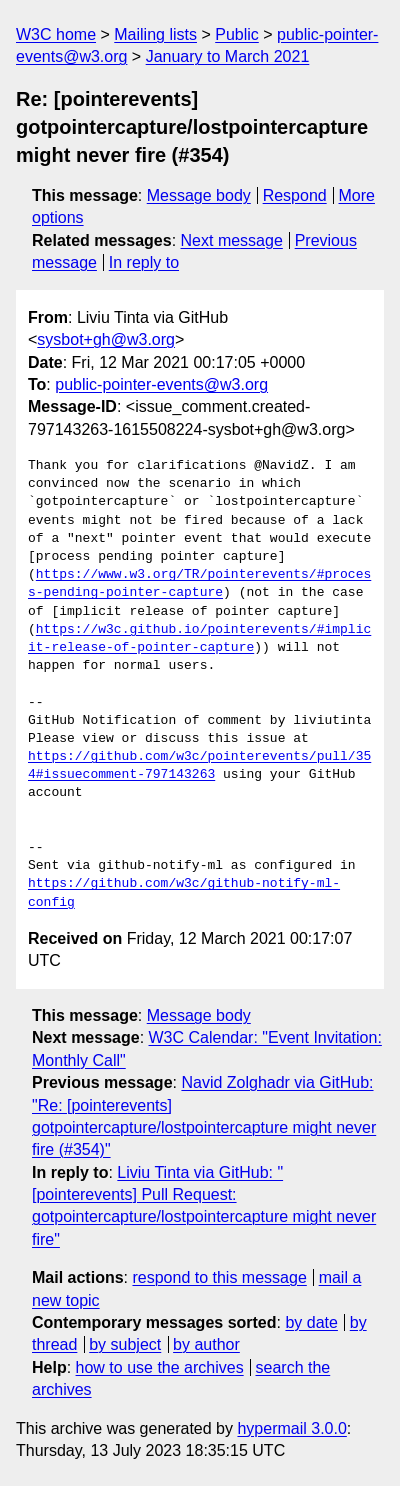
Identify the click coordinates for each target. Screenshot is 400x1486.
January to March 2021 (228, 56)
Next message (232, 240)
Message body (199, 195)
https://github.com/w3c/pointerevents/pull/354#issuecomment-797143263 (199, 766)
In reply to (144, 262)
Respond (295, 195)
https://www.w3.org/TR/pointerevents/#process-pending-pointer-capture (199, 584)
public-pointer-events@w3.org (161, 384)
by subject (125, 1344)
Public (237, 34)
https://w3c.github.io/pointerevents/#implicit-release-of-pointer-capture (199, 639)
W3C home (56, 34)
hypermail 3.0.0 (291, 1428)
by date (311, 1322)
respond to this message (219, 1277)
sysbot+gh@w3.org (106, 339)
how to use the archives (160, 1367)
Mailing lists (155, 34)
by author (206, 1344)
